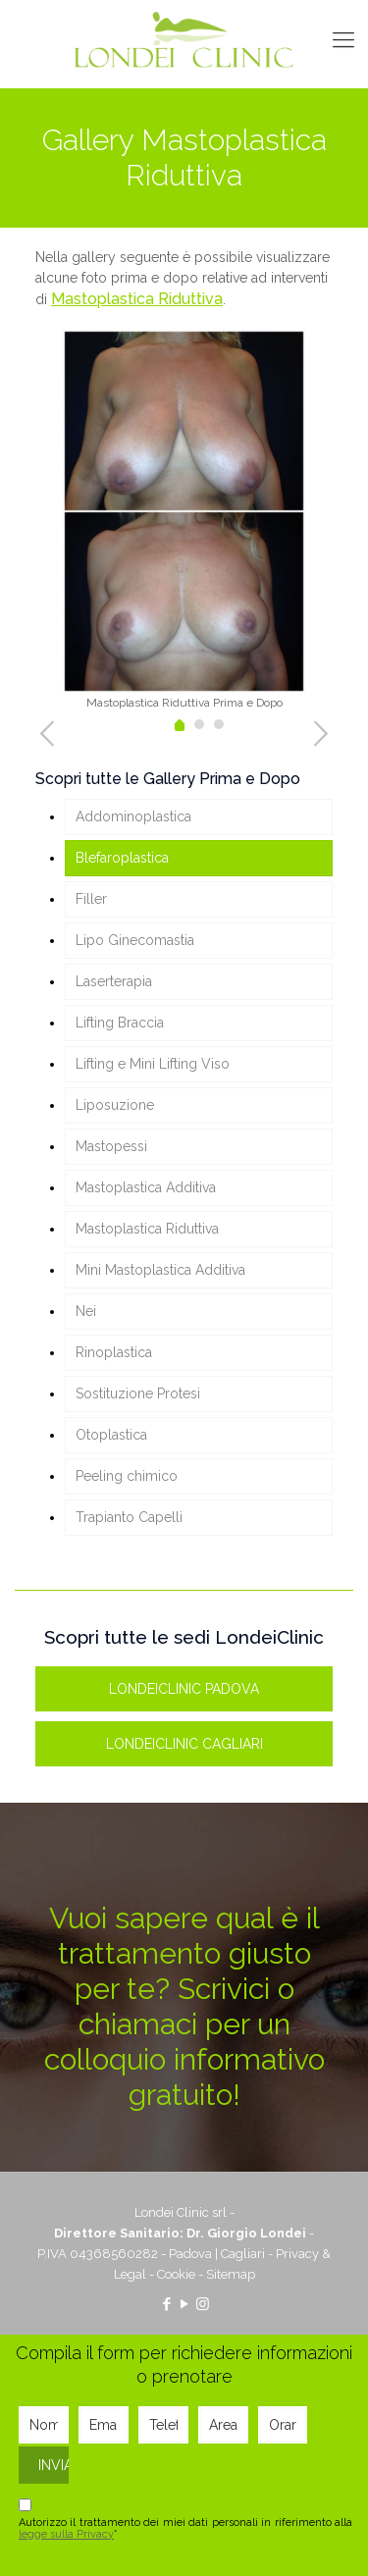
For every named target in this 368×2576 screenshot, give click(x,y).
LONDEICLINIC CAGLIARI (184, 1744)
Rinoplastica (114, 1352)
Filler (91, 899)
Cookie (176, 2274)
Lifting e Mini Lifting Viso (153, 1064)
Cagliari (243, 2253)
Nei (86, 1311)
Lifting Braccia (120, 1022)
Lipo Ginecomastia (135, 940)
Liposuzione (115, 1105)
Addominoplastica (133, 816)
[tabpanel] (184, 520)
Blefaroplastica (122, 858)
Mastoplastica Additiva (146, 1187)
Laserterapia (114, 981)
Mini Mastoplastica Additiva (160, 1270)
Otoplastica (111, 1435)
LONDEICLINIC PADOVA (184, 1689)
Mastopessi (111, 1146)
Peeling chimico (127, 1476)
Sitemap (230, 2274)
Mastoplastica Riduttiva (137, 298)
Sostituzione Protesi (138, 1393)
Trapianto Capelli (129, 1517)
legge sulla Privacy (66, 2534)
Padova (190, 2253)
